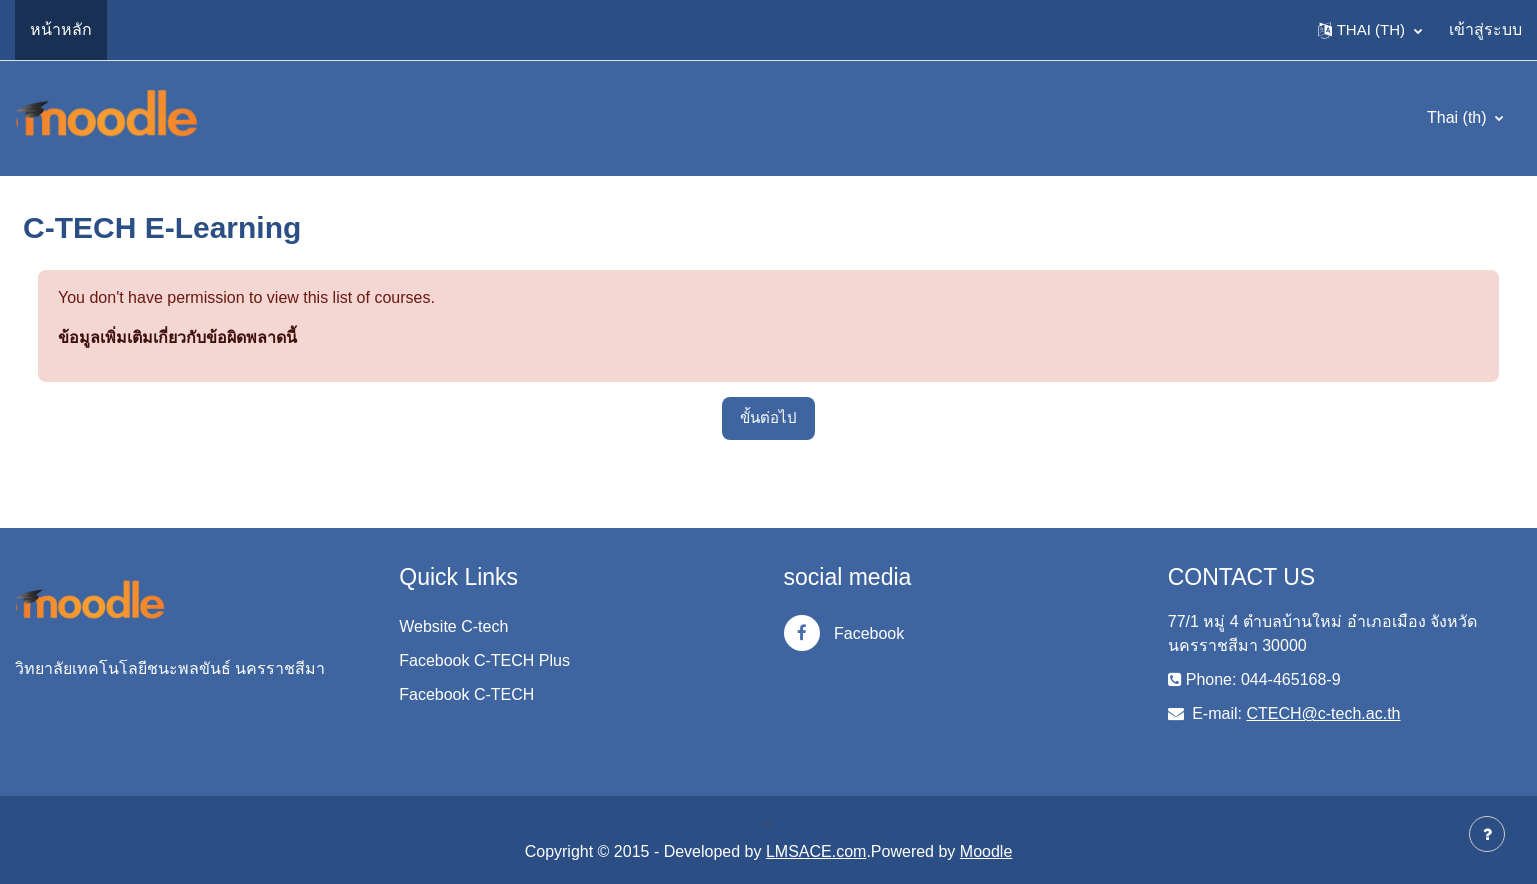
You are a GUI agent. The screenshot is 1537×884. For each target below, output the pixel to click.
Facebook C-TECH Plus (484, 660)
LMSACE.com (816, 851)
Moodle (986, 851)
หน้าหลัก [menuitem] (61, 29)
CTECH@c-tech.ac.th (1323, 713)
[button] (1370, 30)
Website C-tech (453, 626)
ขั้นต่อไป (768, 417)
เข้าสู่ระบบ (1485, 29)
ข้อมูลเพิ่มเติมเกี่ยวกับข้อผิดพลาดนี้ (177, 337)
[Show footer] (1487, 834)
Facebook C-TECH (466, 694)
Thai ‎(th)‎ (1459, 117)
